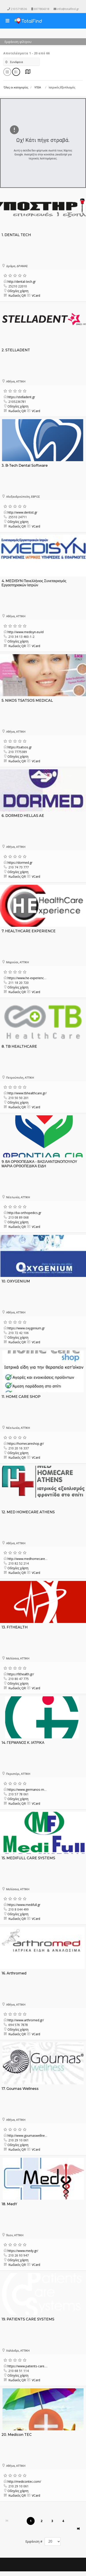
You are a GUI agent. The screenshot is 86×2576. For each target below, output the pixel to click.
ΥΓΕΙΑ (37, 87)
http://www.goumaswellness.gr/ (29, 2135)
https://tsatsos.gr (19, 747)
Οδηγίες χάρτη (17, 291)
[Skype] (52, 4)
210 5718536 (19, 9)
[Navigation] (7, 21)
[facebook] (33, 4)
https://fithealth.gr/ (20, 1674)
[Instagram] (46, 4)
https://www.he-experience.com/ (30, 978)
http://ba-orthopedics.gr (24, 1213)
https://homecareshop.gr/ (25, 1443)
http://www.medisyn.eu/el (25, 632)
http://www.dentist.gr (22, 512)
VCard (35, 295)
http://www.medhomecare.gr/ (28, 1559)
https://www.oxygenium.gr (26, 1328)
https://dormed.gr (19, 862)
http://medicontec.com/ (24, 2481)
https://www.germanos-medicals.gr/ (32, 1789)
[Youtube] (39, 4)
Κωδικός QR (16, 295)
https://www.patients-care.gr (27, 2366)
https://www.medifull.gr (23, 1905)
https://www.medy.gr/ (22, 2251)
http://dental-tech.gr (21, 281)
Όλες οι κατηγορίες (16, 87)
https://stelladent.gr (21, 397)
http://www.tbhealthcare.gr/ (27, 1093)
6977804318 (41, 9)
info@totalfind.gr (68, 9)
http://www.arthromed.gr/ (25, 2020)
